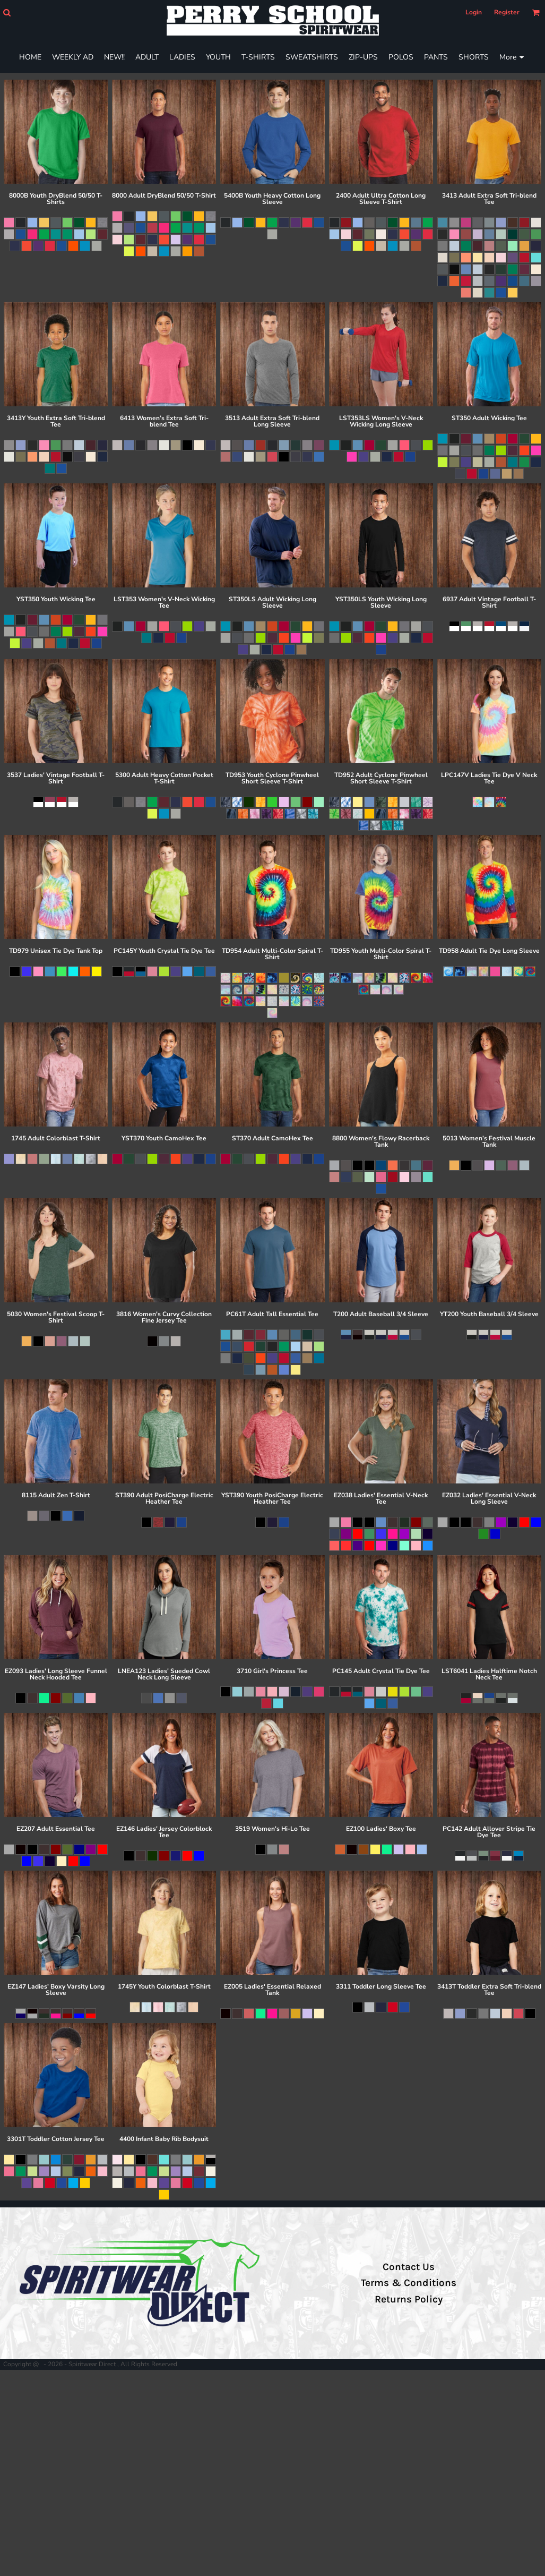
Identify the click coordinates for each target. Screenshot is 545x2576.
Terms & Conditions (408, 2283)
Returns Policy (409, 2299)
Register (507, 12)
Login (473, 12)
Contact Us (409, 2267)
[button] (7, 12)
